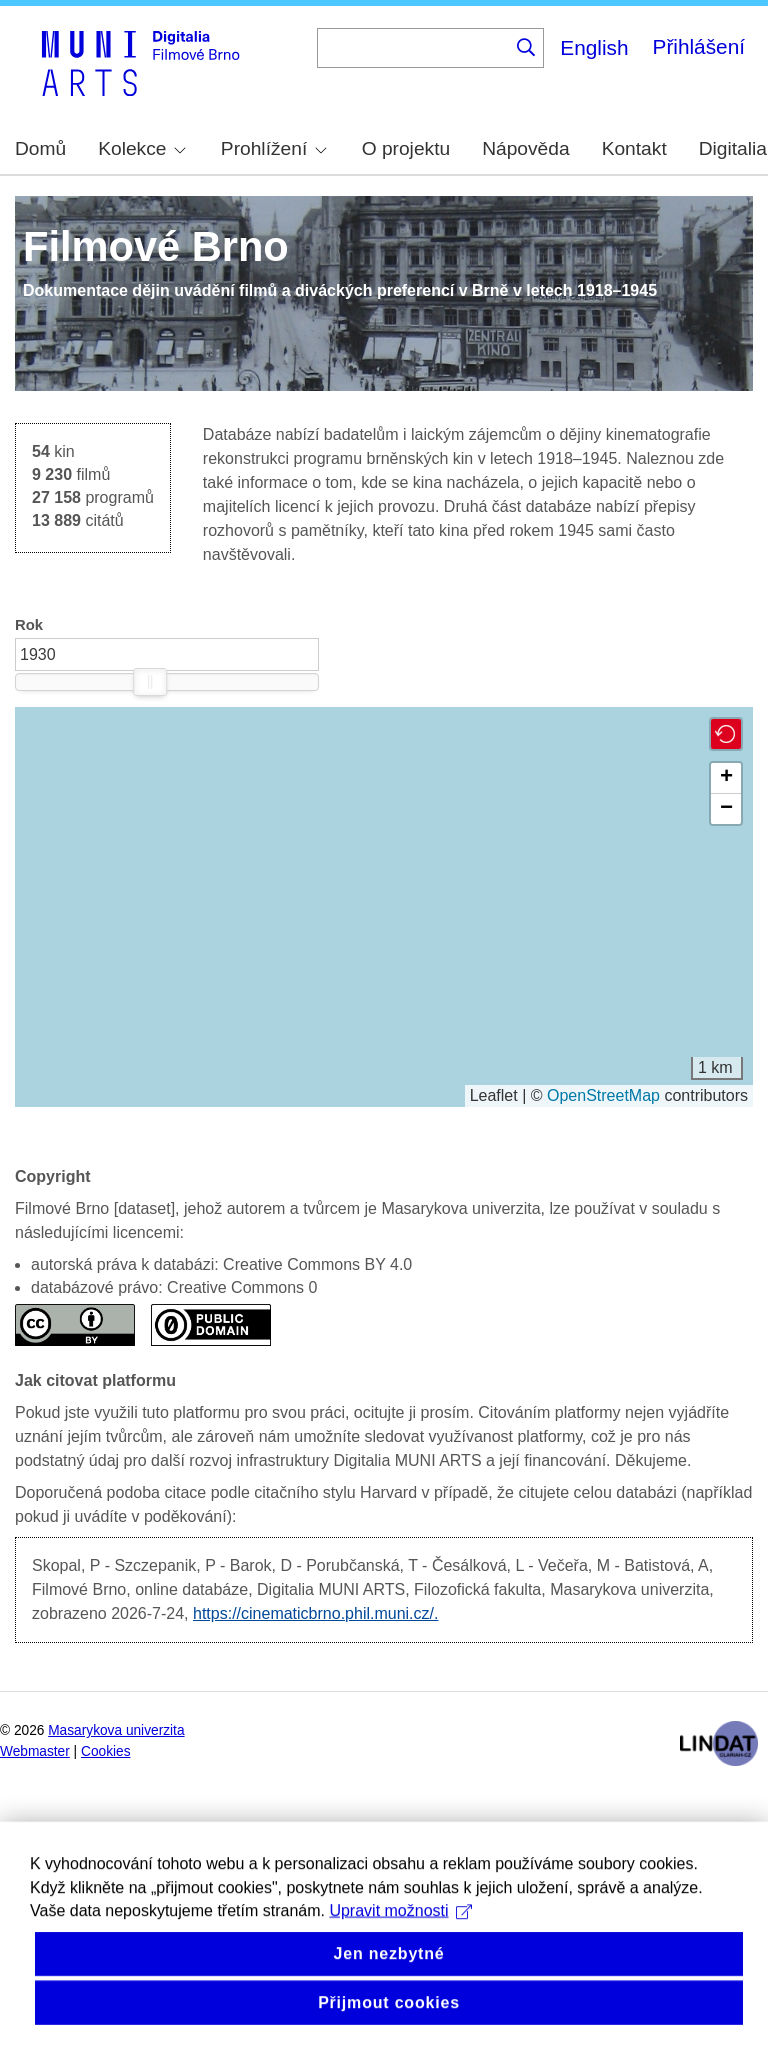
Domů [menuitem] (40, 148)
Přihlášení (699, 46)
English (594, 47)
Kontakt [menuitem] (634, 148)
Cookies (106, 1751)
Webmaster (35, 1751)
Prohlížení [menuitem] (274, 148)
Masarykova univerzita (116, 1730)
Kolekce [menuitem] (142, 148)
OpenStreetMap (603, 1095)
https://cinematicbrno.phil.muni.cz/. (315, 1613)
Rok (29, 625)
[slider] (150, 682)
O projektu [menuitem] (406, 148)
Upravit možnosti (400, 1939)
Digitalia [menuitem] (733, 148)
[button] (726, 734)
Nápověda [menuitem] (525, 148)
